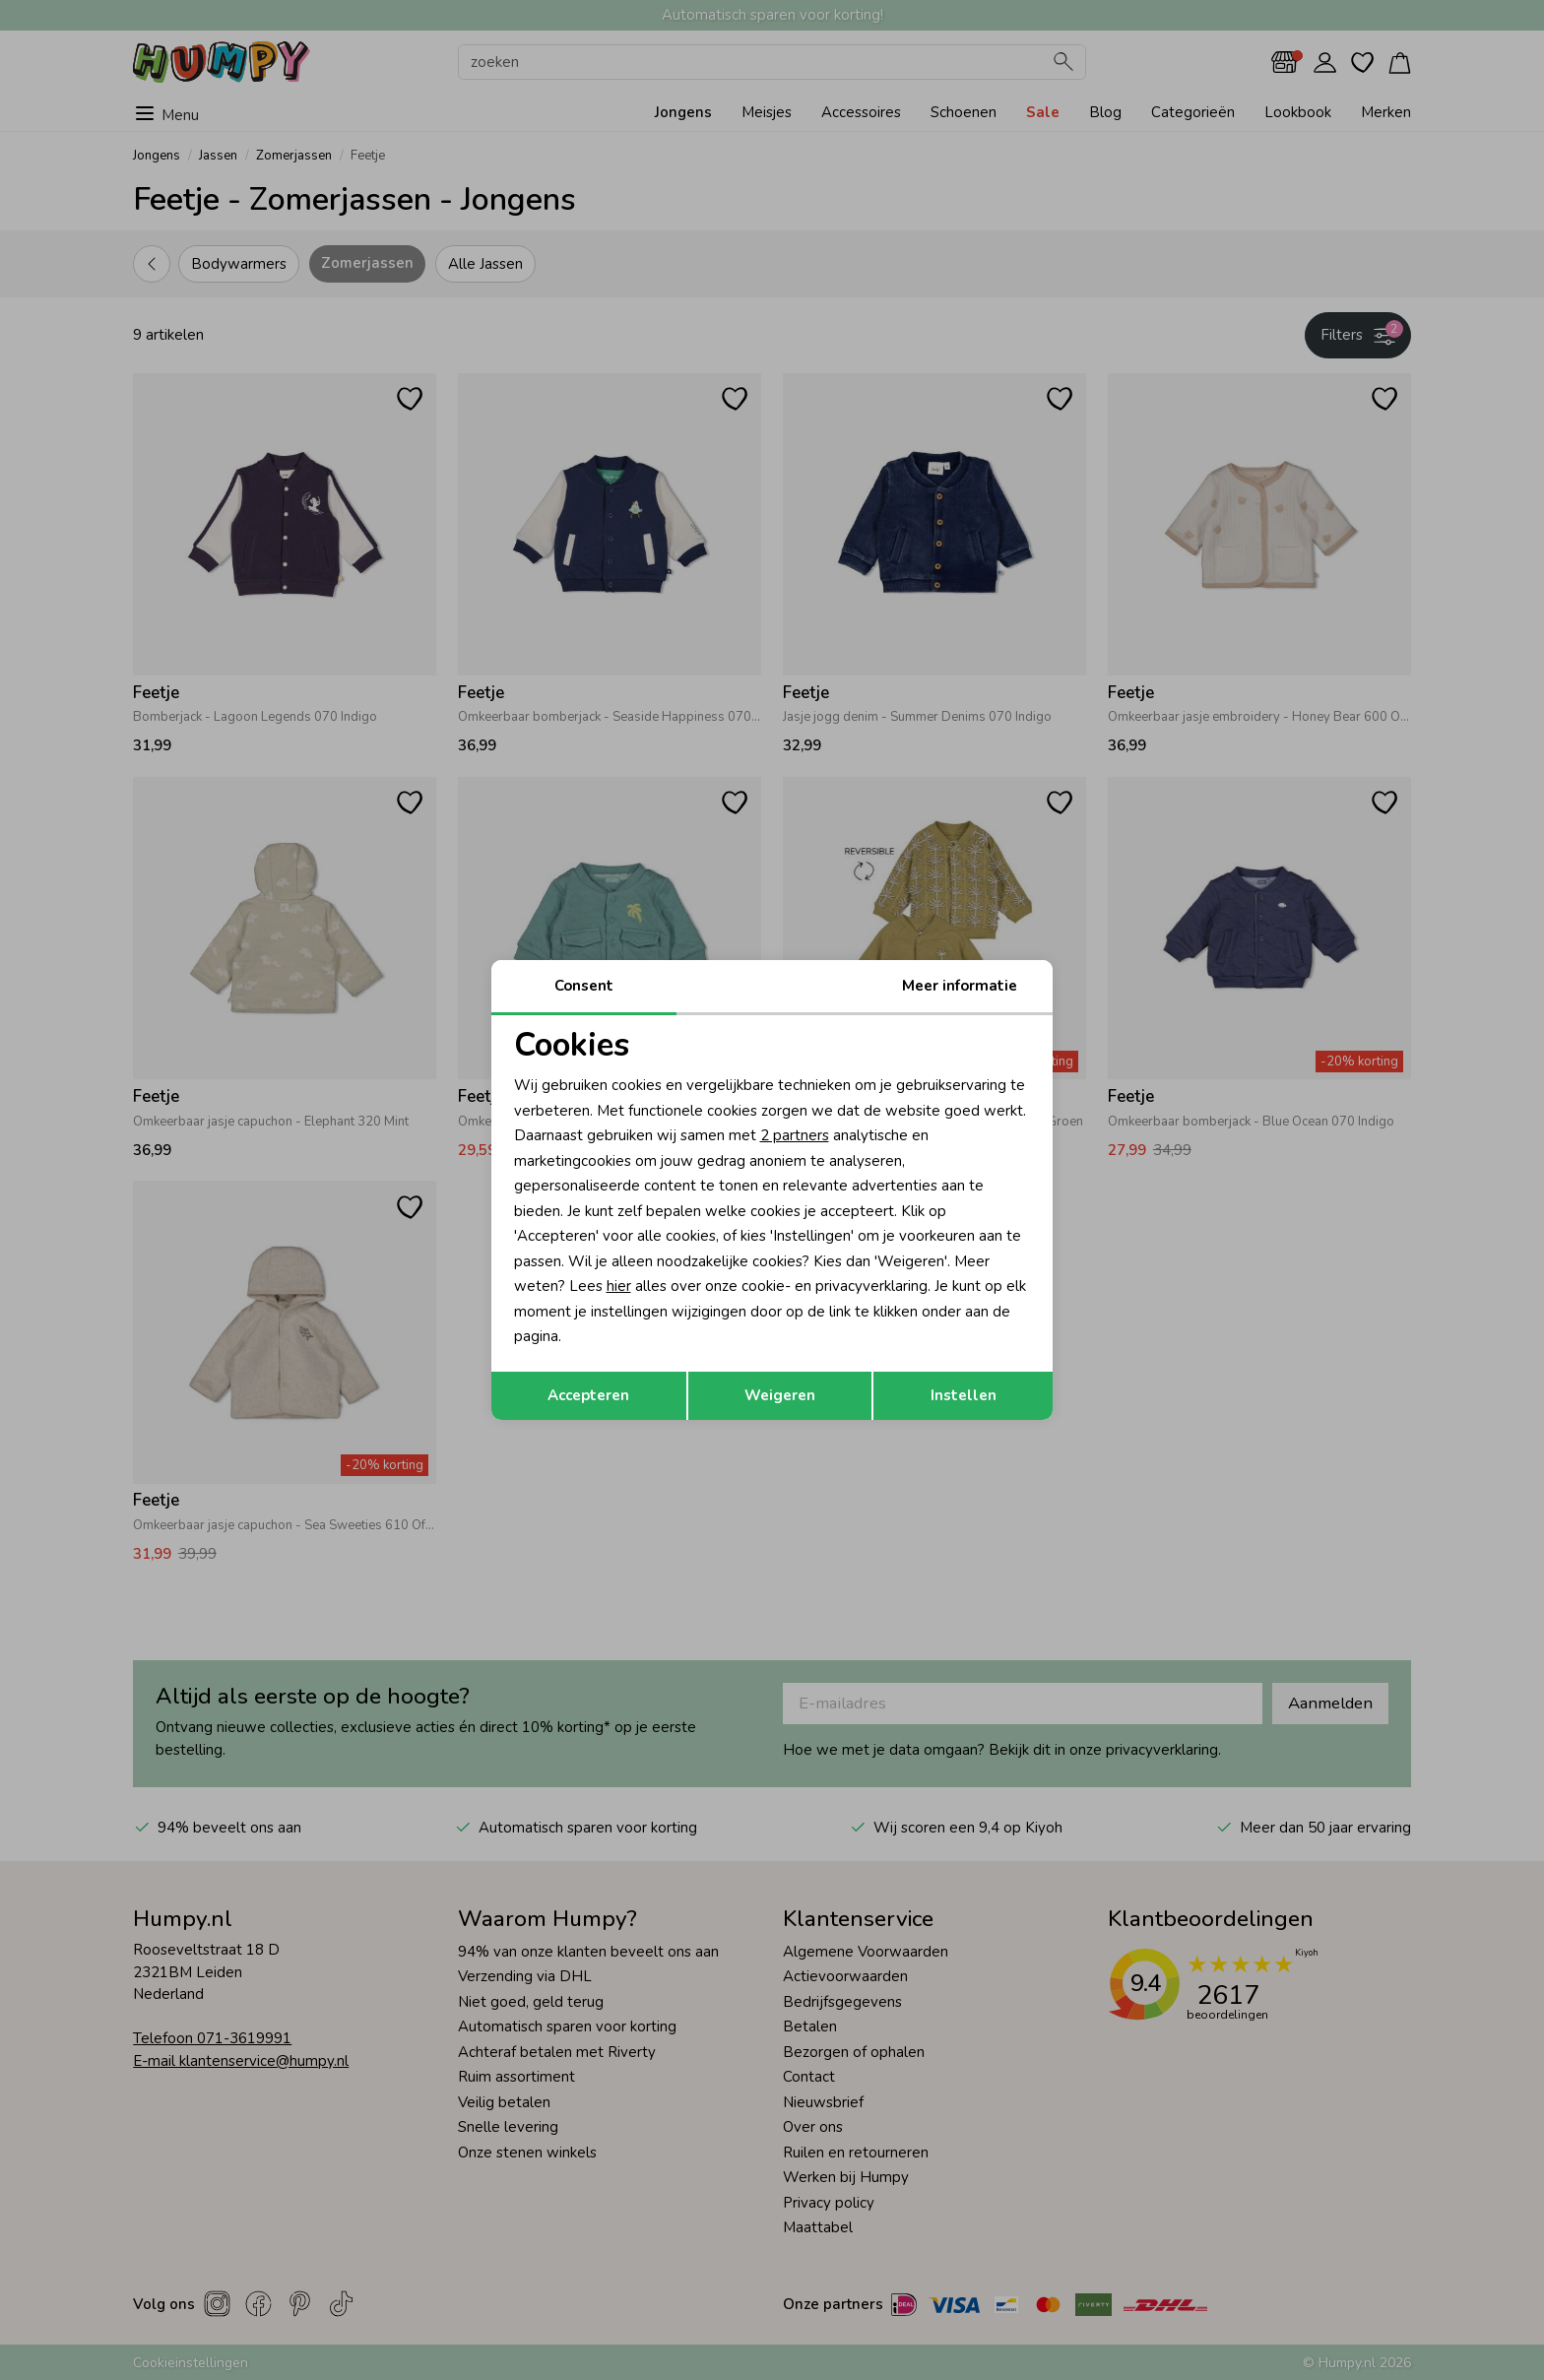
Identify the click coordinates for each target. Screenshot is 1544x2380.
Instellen (964, 1395)
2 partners (794, 1135)
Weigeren (779, 1395)
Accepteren (588, 1395)
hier (619, 1286)
